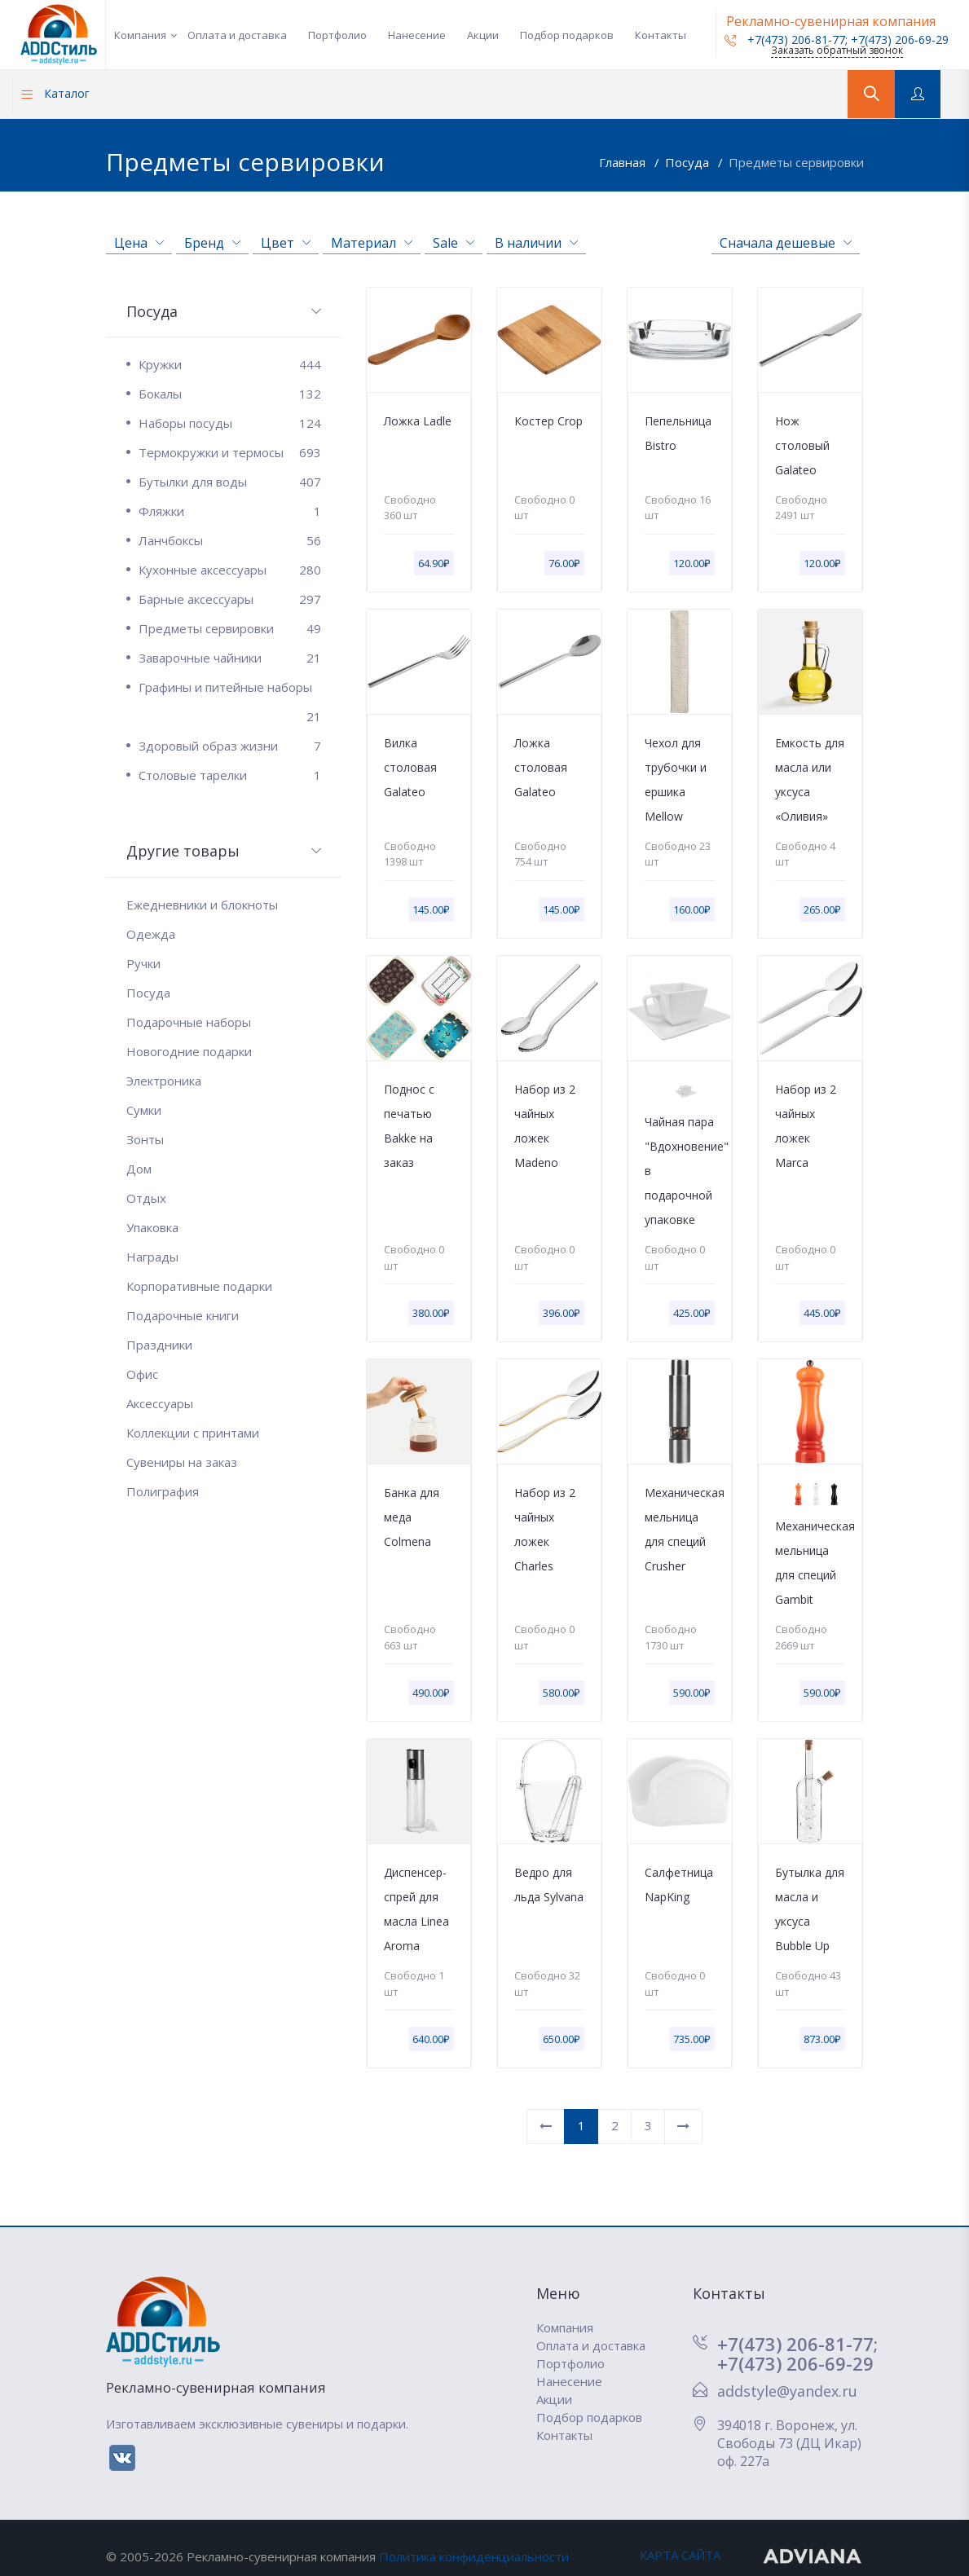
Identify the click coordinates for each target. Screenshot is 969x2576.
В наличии (536, 243)
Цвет (286, 243)
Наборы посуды (230, 423)
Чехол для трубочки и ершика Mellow (676, 779)
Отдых (146, 1198)
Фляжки (230, 511)
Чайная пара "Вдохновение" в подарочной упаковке (680, 1170)
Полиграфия (162, 1491)
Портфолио (337, 35)
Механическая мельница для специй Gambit (810, 1562)
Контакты (660, 35)
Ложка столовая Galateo (540, 767)
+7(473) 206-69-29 (900, 39)
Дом (139, 1168)
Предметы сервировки (796, 162)
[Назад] (545, 2126)
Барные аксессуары (230, 599)
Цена (139, 243)
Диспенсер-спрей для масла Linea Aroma (416, 1909)
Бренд (212, 243)
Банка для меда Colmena (411, 1517)
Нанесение (417, 35)
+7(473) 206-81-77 (785, 39)
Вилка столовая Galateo (410, 767)
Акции (483, 35)
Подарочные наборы (188, 1022)
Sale (453, 243)
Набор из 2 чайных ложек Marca (805, 1125)
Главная (624, 162)
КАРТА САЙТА (680, 2555)
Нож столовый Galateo (802, 445)
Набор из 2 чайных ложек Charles (544, 1529)
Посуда (688, 162)
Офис (142, 1374)
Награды (152, 1256)
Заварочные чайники (230, 657)
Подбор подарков (567, 35)
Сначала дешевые (786, 243)
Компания (140, 35)
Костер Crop (548, 421)
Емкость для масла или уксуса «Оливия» (809, 779)
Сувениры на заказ (181, 1462)
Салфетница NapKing (679, 1884)
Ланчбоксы (230, 540)
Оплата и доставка (237, 35)
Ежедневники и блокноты (202, 904)
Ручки (143, 963)
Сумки (143, 1110)
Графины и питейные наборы (230, 690)
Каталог (55, 93)
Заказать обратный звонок (837, 50)
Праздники (159, 1344)
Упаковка (152, 1227)
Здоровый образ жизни (230, 745)
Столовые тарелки (230, 775)
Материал (371, 243)
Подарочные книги (182, 1315)
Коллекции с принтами (192, 1433)
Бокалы (230, 393)
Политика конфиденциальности (474, 2556)
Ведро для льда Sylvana (549, 1884)
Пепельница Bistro (678, 433)
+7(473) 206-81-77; (797, 2344)
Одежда (150, 934)
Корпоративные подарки (199, 1286)
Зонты (145, 1139)
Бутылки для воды (230, 481)
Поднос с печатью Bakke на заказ (409, 1125)
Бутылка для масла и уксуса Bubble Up (809, 1909)
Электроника (163, 1080)
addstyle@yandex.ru (787, 2391)
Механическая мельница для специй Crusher (680, 1529)
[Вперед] (683, 2126)
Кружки (230, 364)
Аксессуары (159, 1403)
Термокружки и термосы (230, 452)
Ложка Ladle (417, 421)
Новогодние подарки (189, 1051)
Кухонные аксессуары (230, 569)
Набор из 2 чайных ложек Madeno (544, 1125)
